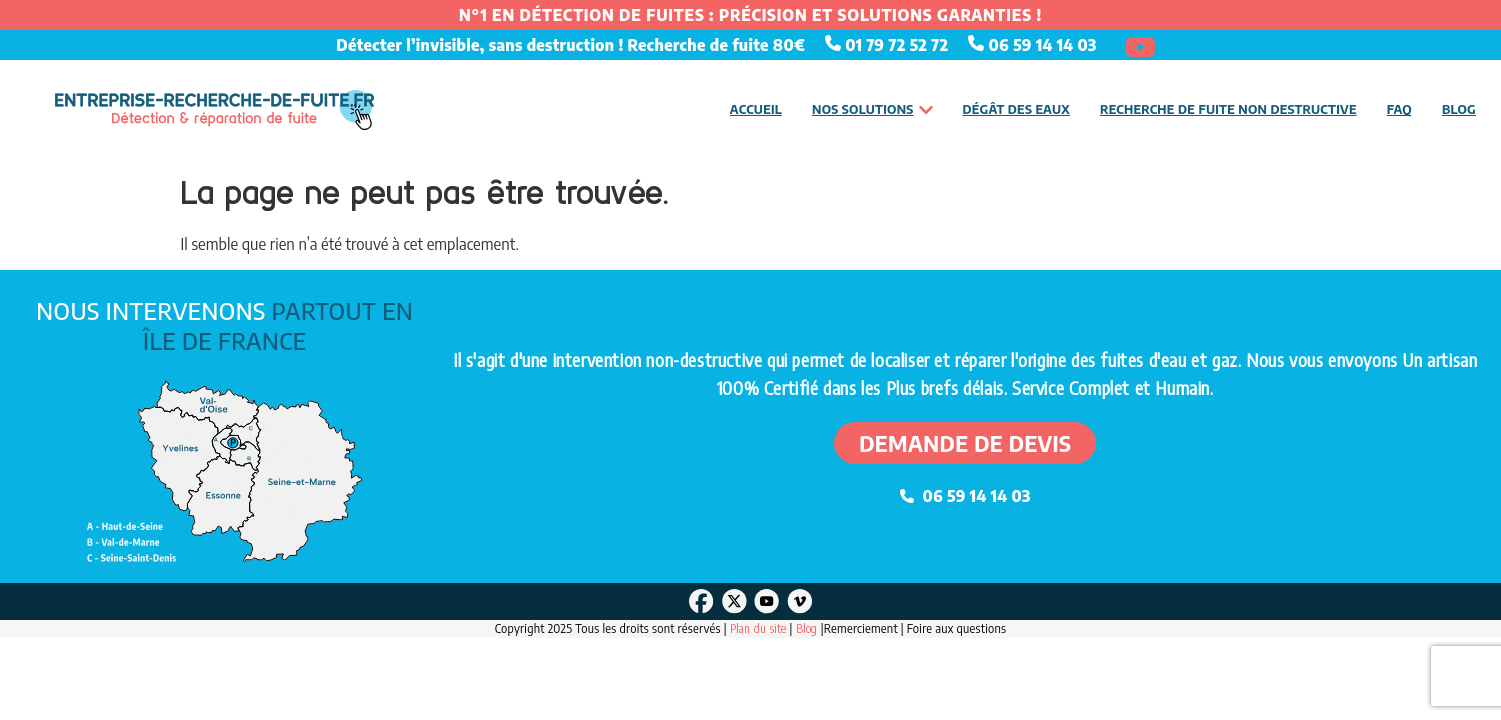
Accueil (756, 109)
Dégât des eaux (1016, 109)
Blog (1459, 109)
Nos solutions (872, 109)
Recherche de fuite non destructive (1228, 109)
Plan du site (758, 628)
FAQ (1399, 109)
